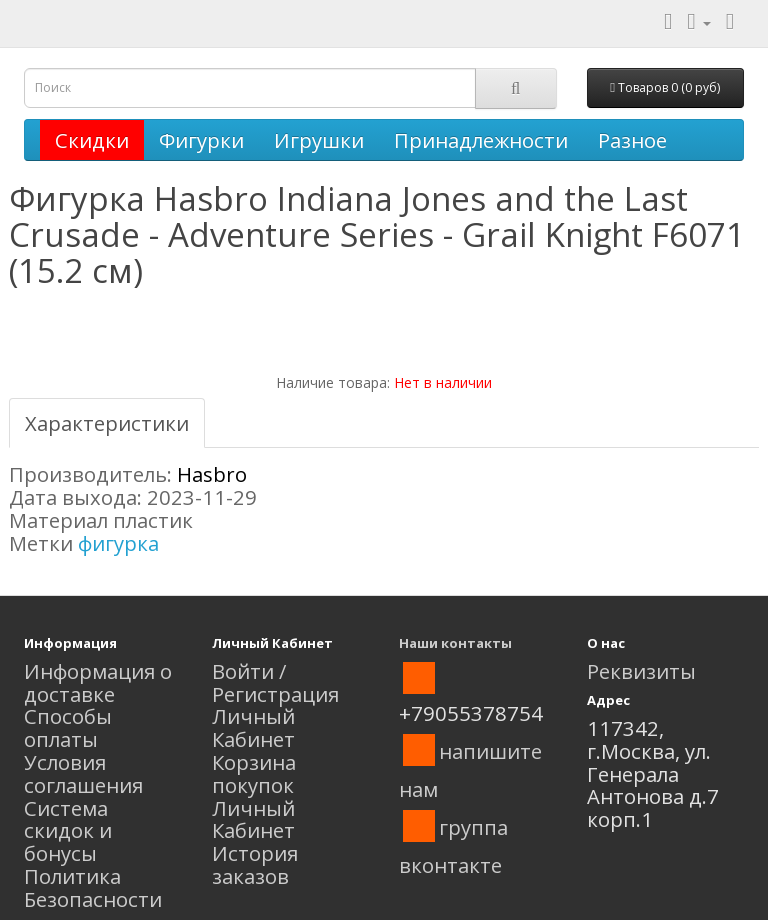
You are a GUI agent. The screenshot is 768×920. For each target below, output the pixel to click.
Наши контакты (455, 643)
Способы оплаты (68, 727)
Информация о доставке (98, 682)
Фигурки (201, 140)
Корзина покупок (254, 773)
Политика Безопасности (93, 887)
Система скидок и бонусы (68, 831)
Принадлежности (481, 140)
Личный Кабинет (253, 727)
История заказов (255, 864)
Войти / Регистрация (275, 682)
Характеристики (107, 423)
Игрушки (319, 140)
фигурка (118, 543)
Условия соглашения (83, 773)
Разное (632, 140)
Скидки (92, 140)
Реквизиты (641, 671)
